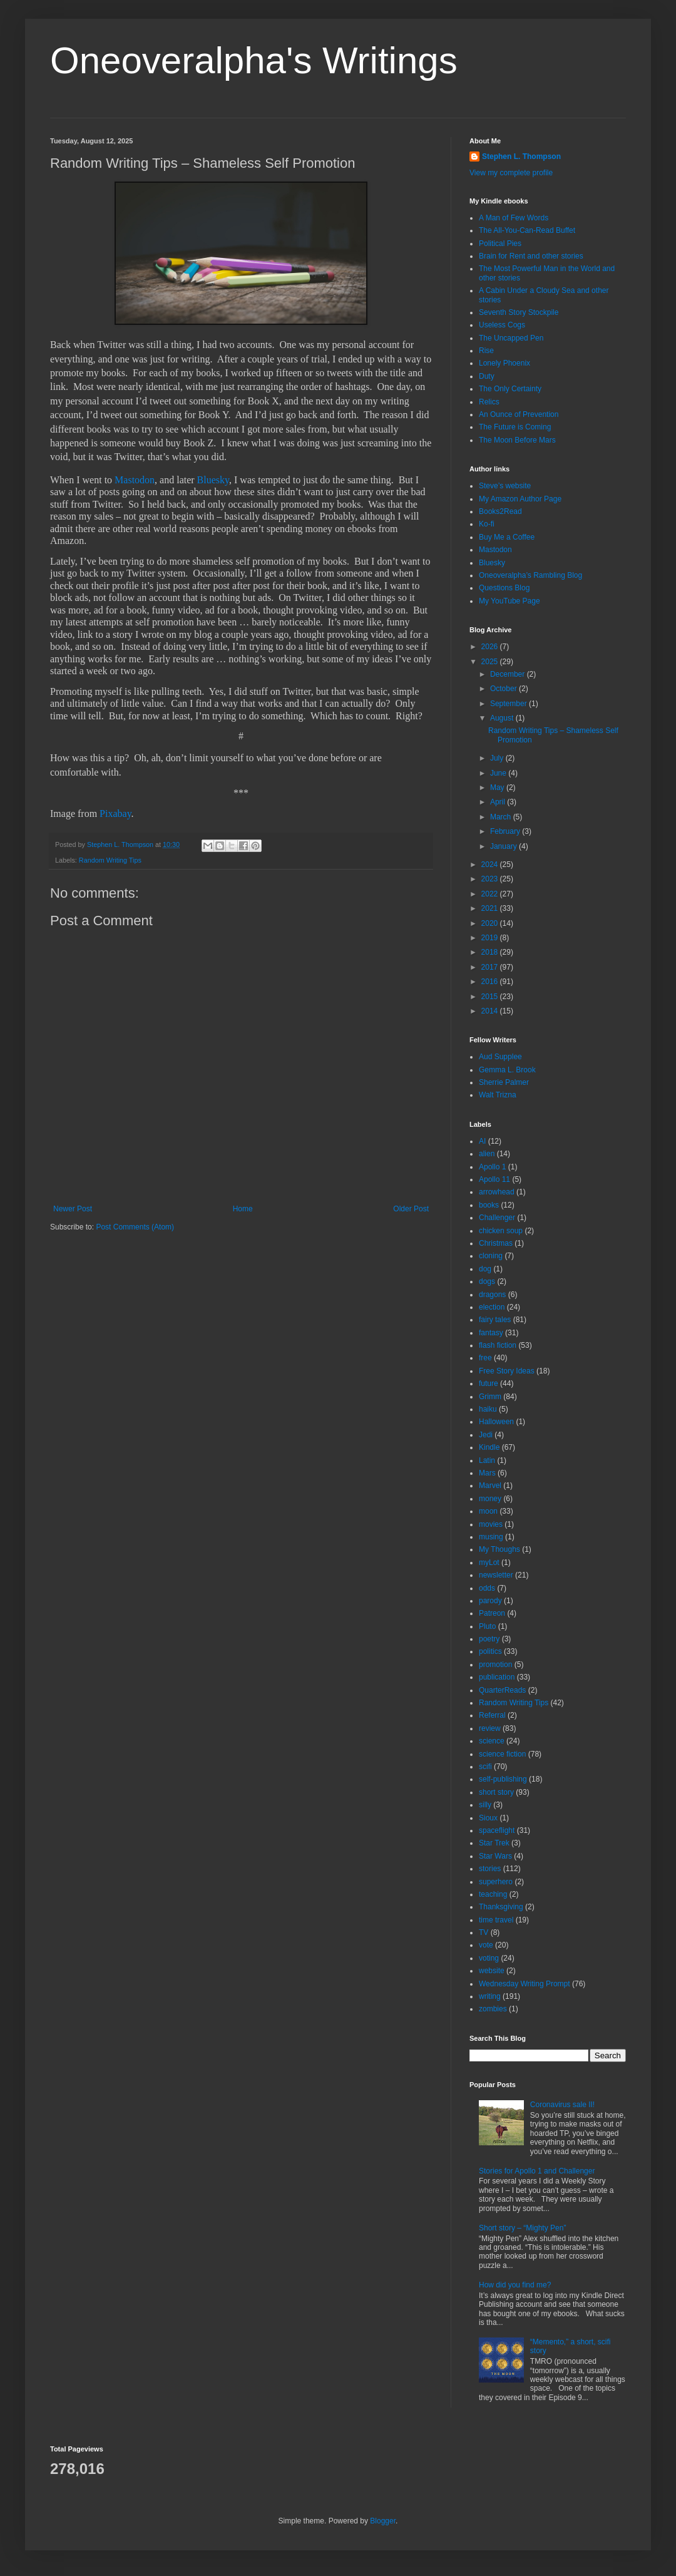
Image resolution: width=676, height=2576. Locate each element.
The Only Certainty (510, 388)
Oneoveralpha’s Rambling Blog (530, 575)
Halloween (496, 1421)
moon (488, 1511)
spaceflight (497, 1830)
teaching (493, 1894)
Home (243, 1208)
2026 (490, 646)
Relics (489, 402)
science (491, 1741)
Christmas (496, 1243)
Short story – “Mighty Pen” (522, 2228)
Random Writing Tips (110, 860)
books (489, 1205)
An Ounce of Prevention (518, 414)
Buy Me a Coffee (507, 537)
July (498, 758)
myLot (489, 1562)
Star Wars (495, 1856)
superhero (496, 1881)
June (499, 773)
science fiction (502, 1754)
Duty (486, 376)
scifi (485, 1766)
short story (496, 1792)
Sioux (488, 1818)
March (501, 817)
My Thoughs (499, 1549)
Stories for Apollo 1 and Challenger (537, 2171)
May (498, 787)
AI (482, 1141)
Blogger (383, 2521)
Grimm (490, 1396)
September (509, 703)
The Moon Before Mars (517, 440)
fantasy (491, 1332)
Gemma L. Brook (507, 1069)
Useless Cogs (502, 325)
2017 (490, 967)
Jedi (486, 1434)
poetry (489, 1638)
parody (490, 1600)
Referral (492, 1715)
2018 (490, 952)
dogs (487, 1281)
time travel (496, 1920)
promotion (495, 1664)
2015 (490, 996)
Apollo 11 (494, 1179)
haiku (488, 1409)
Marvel (490, 1485)
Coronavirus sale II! (562, 2104)
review (490, 1728)
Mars (487, 1473)
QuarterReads (502, 1690)
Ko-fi (486, 524)
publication (497, 1677)
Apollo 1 (492, 1166)
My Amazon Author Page (520, 499)
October (504, 688)
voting (489, 1958)
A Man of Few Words (513, 217)
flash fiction (497, 1345)
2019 (490, 937)
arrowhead (497, 1192)
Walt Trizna (497, 1094)
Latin (487, 1460)
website (491, 1970)
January (504, 846)
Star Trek (494, 1843)
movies (491, 1524)
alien (486, 1153)
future (488, 1383)
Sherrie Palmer (504, 1082)
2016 (490, 981)
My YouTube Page (509, 601)
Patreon (492, 1613)
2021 (490, 908)
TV (483, 1932)
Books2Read (500, 511)
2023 (490, 879)
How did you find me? (515, 2285)
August (503, 718)
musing (491, 1536)
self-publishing (503, 1779)
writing (490, 1996)
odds (487, 1588)
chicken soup (501, 1230)
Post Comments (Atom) (135, 1227)
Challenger (497, 1217)
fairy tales (495, 1319)
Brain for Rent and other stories (531, 256)
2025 (490, 661)
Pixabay (115, 813)
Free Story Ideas (507, 1371)
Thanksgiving (501, 1906)
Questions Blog (504, 587)
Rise (486, 350)
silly (485, 1804)
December (508, 674)
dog (485, 1269)
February (506, 831)
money (490, 1498)
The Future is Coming (515, 427)
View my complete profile (511, 172)
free (485, 1357)
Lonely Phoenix (504, 363)
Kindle (489, 1447)
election (491, 1307)
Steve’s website (505, 485)
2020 (490, 923)
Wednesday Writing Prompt (524, 1983)
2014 (490, 1011)
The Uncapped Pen (511, 338)
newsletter (496, 1575)
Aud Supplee (500, 1056)
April (498, 802)
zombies (493, 2008)
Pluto (487, 1626)
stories (490, 1868)
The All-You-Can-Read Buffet (527, 230)
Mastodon (135, 480)
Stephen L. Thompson (521, 156)
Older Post (411, 1208)
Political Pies (500, 243)
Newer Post (72, 1208)
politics (490, 1651)
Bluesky (213, 480)
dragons (492, 1294)
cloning (491, 1255)
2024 (490, 864)
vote (486, 1945)
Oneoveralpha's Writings (254, 60)
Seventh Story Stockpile (518, 312)
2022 (490, 894)
